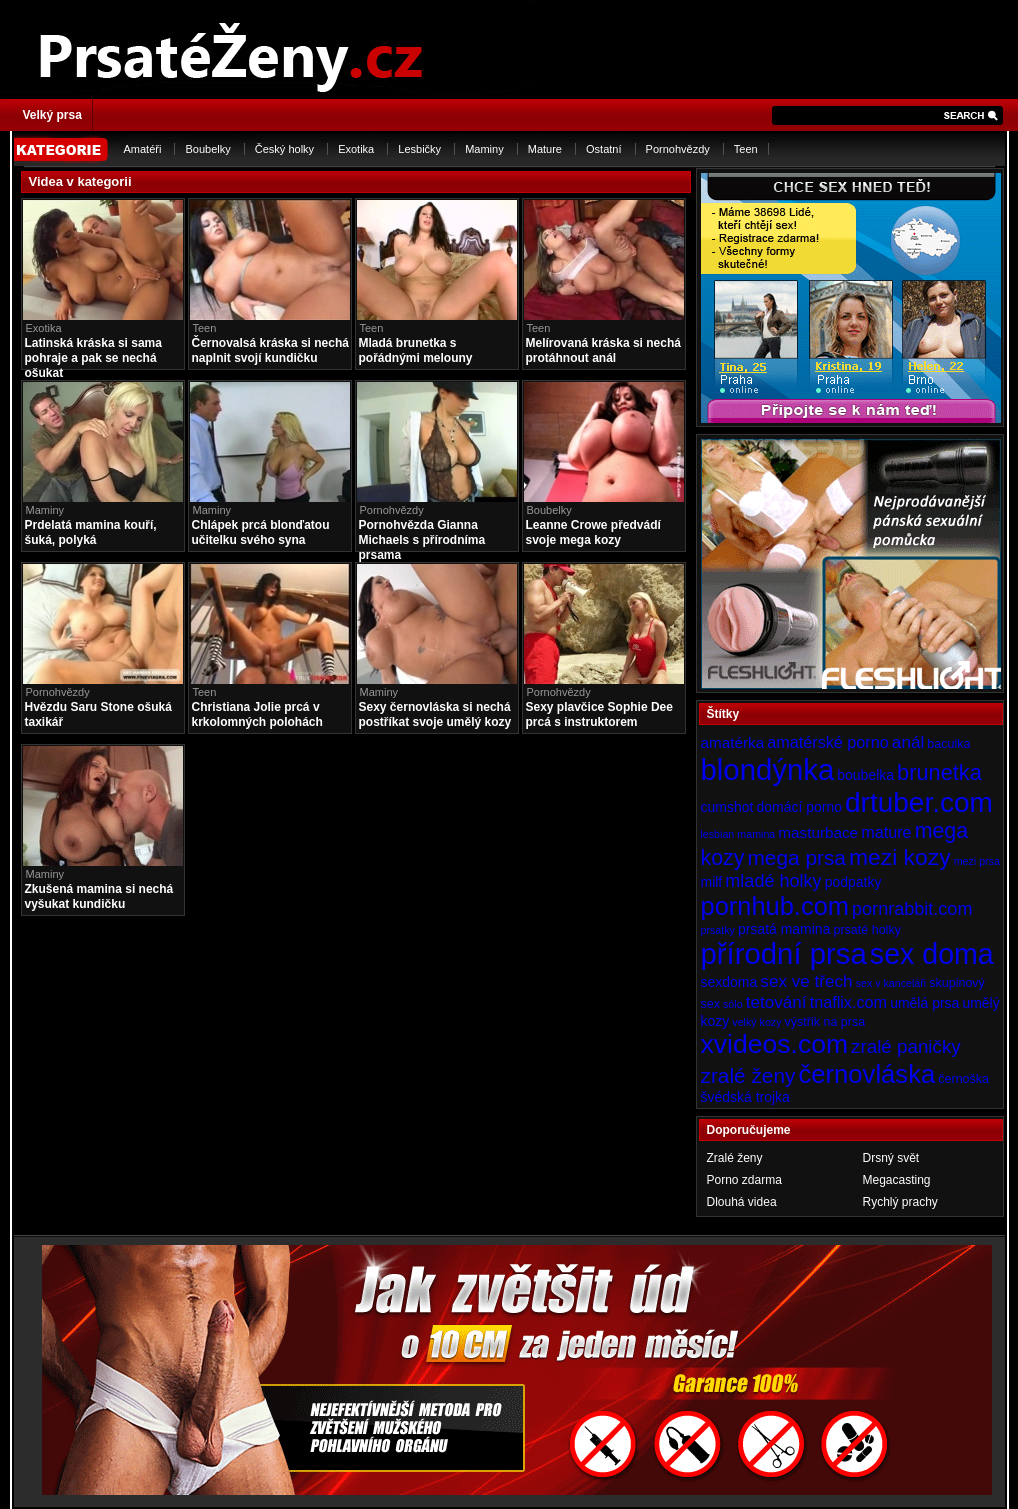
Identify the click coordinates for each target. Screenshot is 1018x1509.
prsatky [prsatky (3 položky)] (718, 930)
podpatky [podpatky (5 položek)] (853, 882)
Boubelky (207, 149)
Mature (545, 149)
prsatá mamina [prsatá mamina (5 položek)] (784, 929)
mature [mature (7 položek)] (886, 832)
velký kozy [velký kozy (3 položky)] (756, 1022)
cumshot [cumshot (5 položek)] (727, 807)
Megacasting (897, 1180)
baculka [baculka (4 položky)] (948, 744)
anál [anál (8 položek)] (908, 742)
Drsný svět (891, 1158)
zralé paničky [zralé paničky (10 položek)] (906, 1046)
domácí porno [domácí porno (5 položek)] (799, 807)
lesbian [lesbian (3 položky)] (718, 834)
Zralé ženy (735, 1158)
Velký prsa (52, 115)
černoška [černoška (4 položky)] (963, 1079)
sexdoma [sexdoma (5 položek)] (729, 982)
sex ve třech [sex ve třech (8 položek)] (806, 981)
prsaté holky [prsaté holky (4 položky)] (866, 930)
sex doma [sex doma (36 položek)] (932, 954)
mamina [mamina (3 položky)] (756, 834)
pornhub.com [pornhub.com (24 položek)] (775, 906)
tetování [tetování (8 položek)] (776, 1002)
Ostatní (603, 149)
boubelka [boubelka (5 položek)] (865, 775)
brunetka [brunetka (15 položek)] (939, 772)
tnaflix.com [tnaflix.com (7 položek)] (848, 1002)
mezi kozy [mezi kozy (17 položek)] (900, 857)
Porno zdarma (744, 1180)
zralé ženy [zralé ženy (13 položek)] (748, 1075)
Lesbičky (419, 149)
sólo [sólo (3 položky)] (733, 1004)
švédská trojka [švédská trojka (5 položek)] (745, 1097)
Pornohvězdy (678, 149)
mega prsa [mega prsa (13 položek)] (797, 857)
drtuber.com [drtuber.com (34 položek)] (919, 802)
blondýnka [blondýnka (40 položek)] (768, 769)
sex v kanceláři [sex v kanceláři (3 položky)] (891, 983)
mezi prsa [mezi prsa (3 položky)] (977, 861)
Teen (746, 149)
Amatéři (143, 149)
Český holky (284, 149)
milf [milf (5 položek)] (712, 882)
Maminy (484, 149)
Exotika (356, 149)
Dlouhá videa (742, 1202)
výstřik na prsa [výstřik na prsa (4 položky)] (825, 1022)
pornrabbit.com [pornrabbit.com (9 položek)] (912, 909)
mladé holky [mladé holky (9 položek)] (773, 881)
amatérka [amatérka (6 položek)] (733, 742)
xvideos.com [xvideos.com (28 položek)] (775, 1044)
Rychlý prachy (900, 1202)
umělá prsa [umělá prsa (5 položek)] (924, 1003)
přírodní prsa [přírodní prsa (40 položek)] (784, 953)
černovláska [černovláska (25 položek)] (867, 1074)
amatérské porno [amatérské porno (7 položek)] (828, 742)
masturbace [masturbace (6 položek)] (818, 832)
